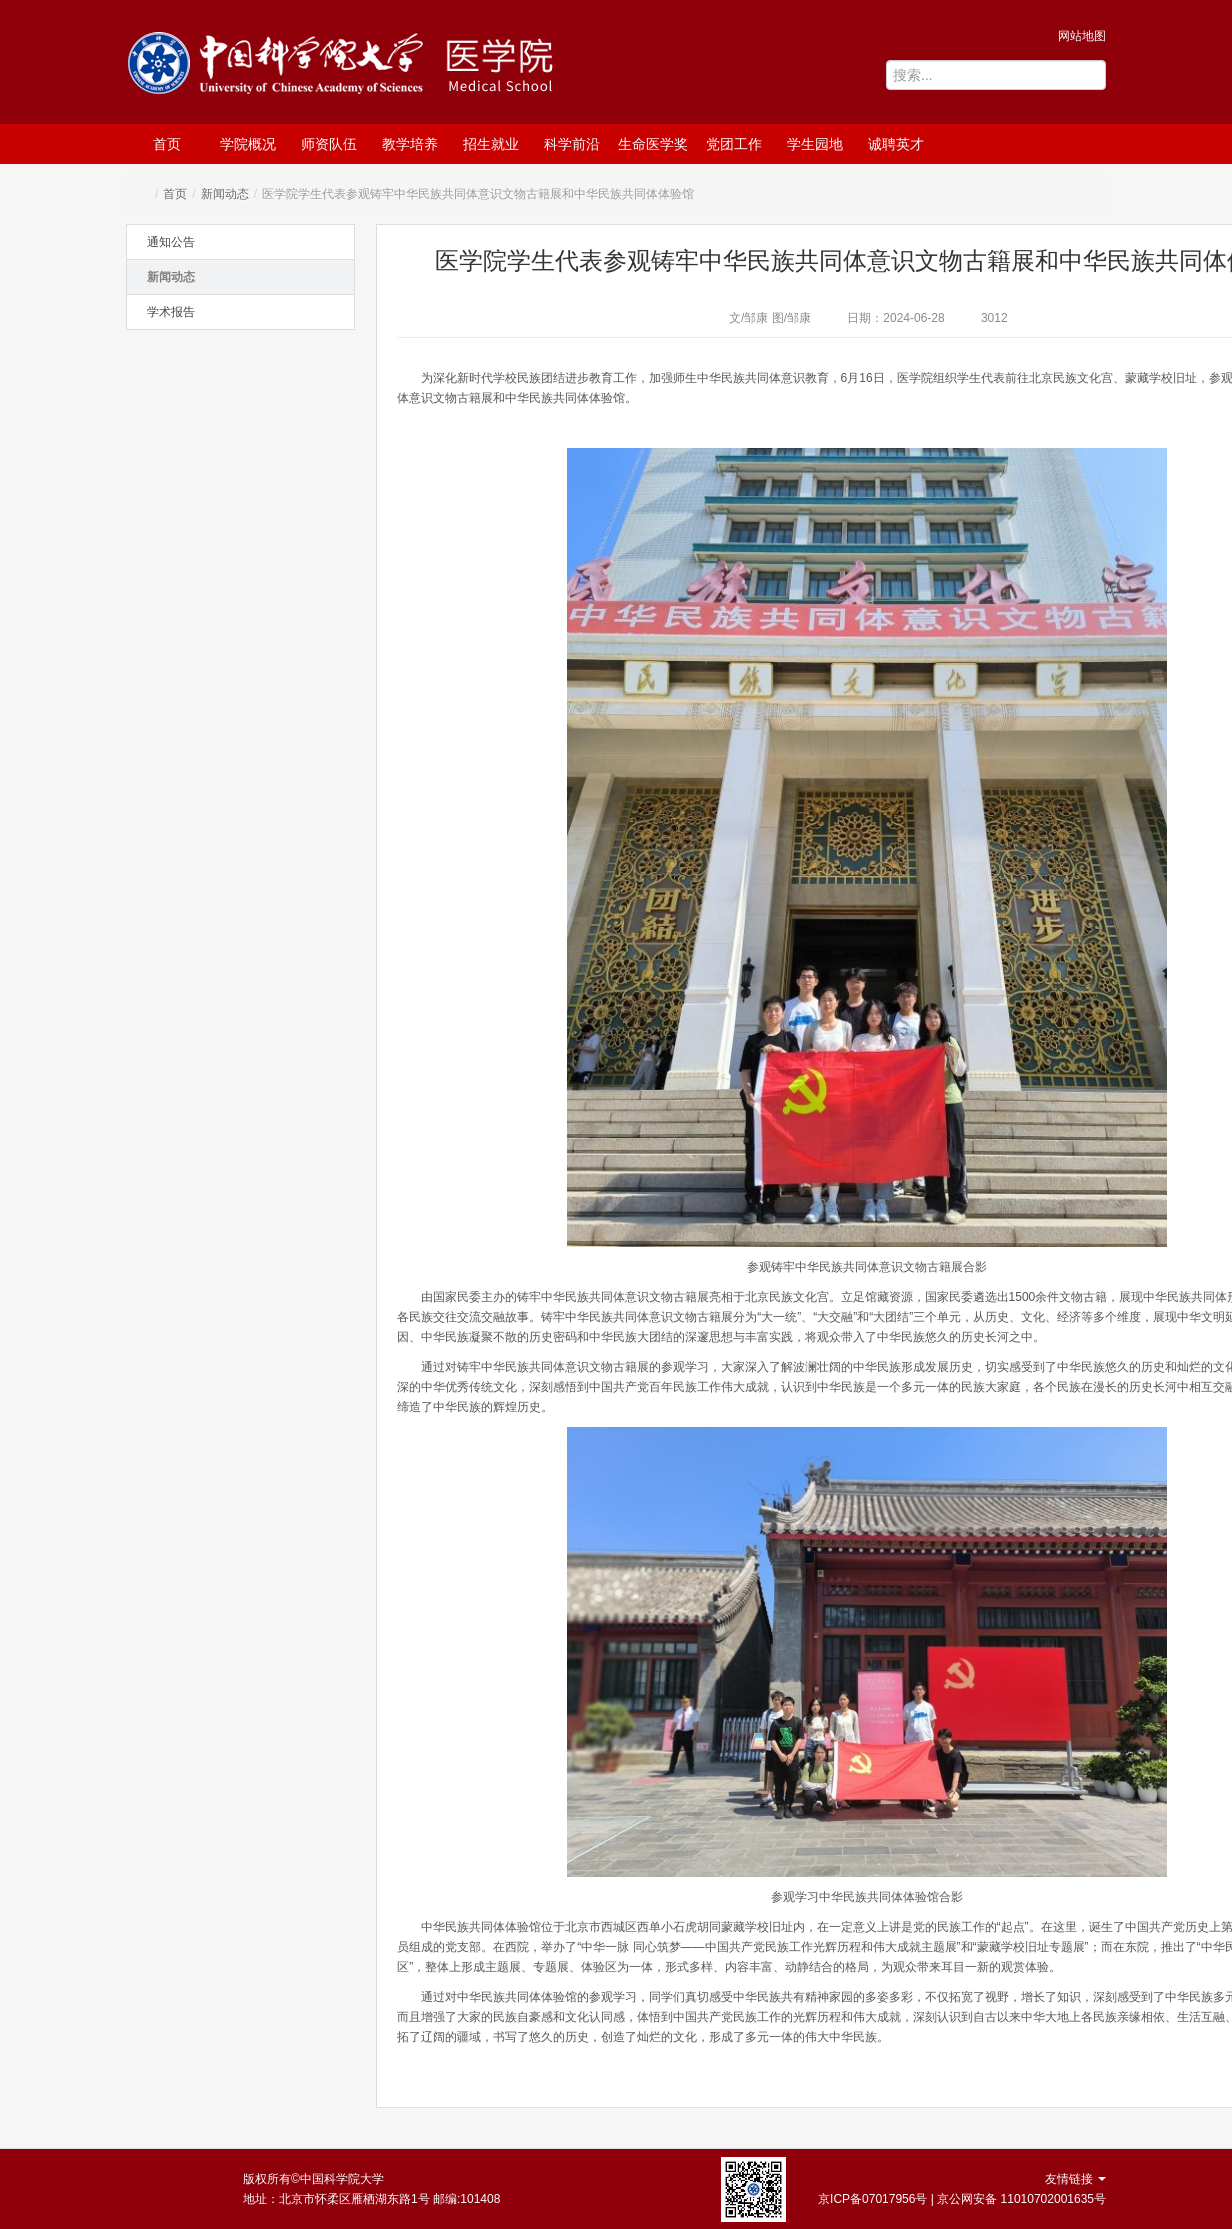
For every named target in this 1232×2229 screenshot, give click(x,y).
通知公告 (171, 242)
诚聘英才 (896, 144)
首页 (167, 144)
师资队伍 (329, 144)
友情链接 (1075, 2179)
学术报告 (171, 312)
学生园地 (815, 144)
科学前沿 (572, 144)
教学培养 (410, 144)
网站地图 (1082, 36)
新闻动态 (225, 194)
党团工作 (734, 144)
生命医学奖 (653, 144)
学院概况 (248, 144)
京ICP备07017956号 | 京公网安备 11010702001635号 (962, 2199)
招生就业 (491, 144)
